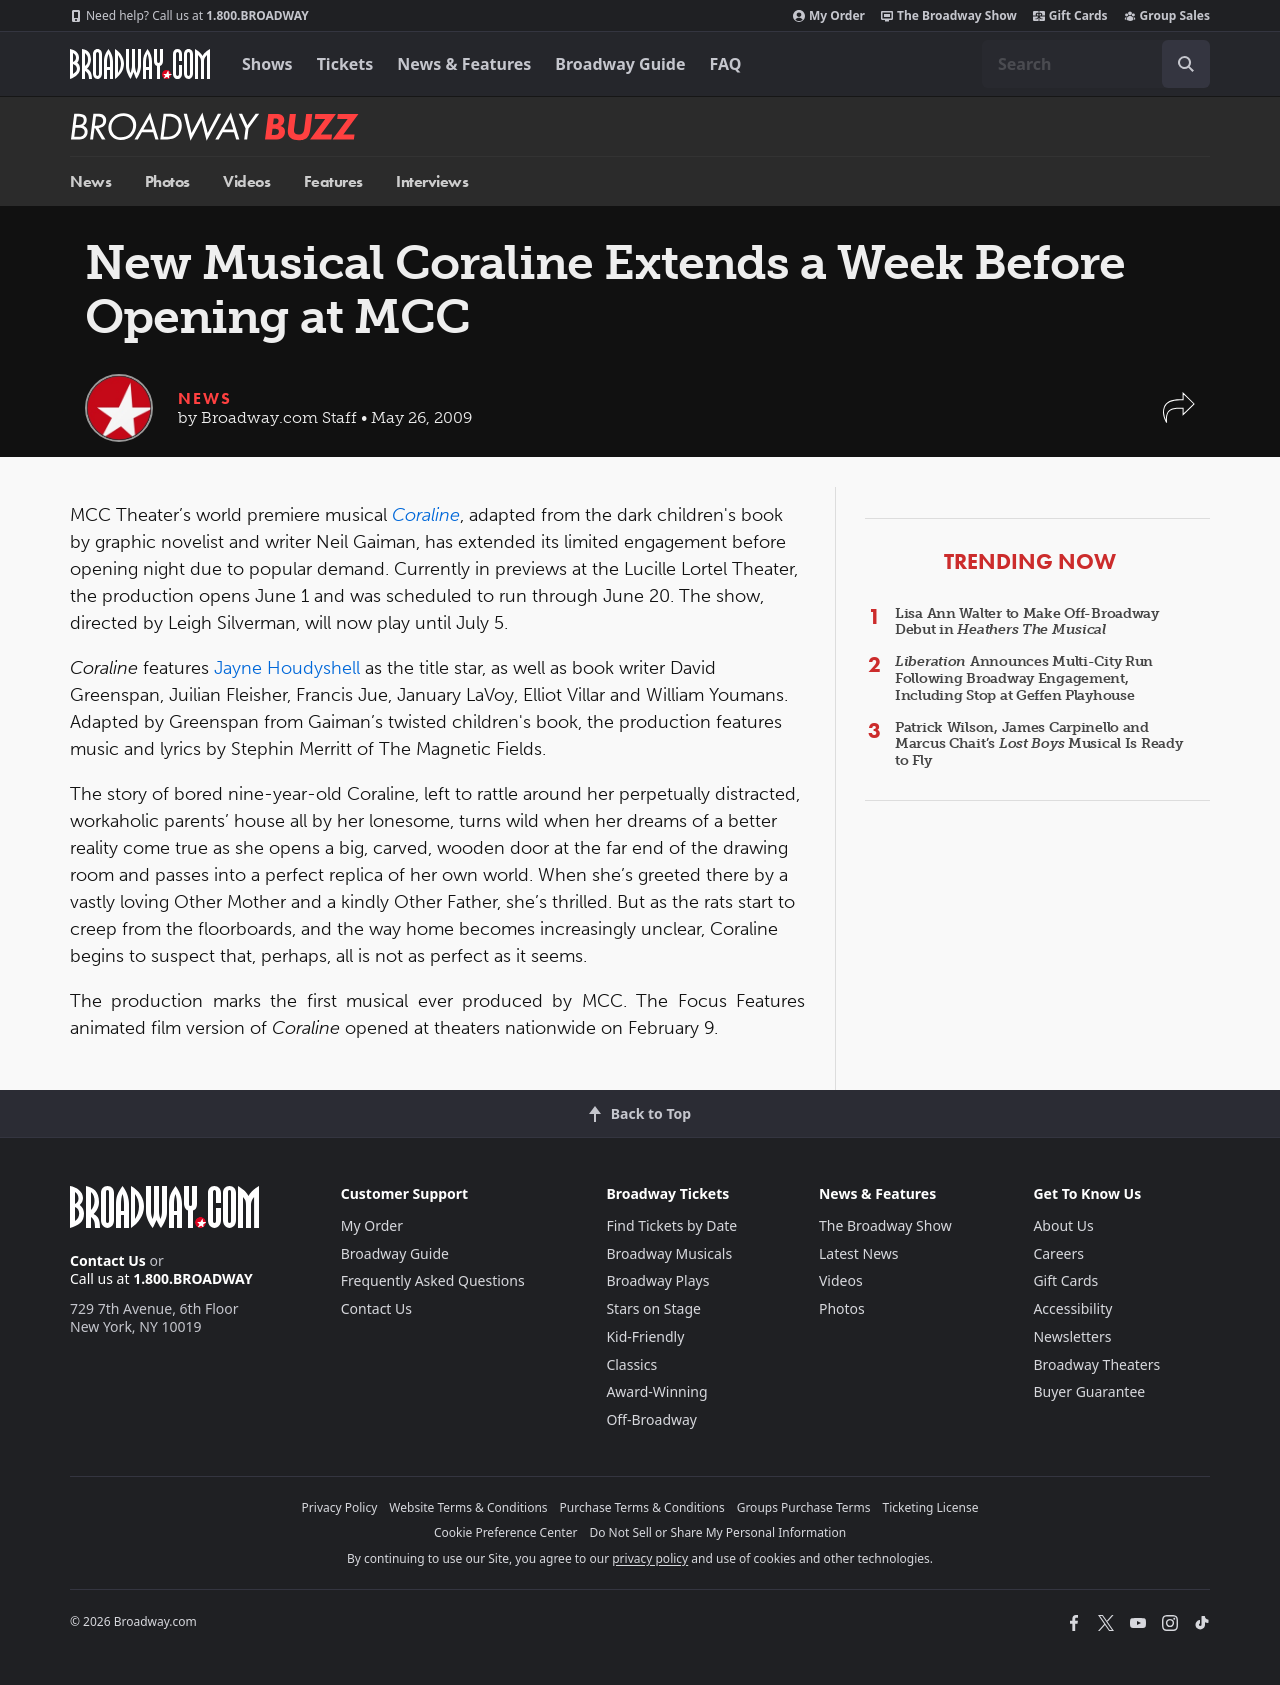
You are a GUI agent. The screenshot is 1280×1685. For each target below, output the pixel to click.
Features (333, 181)
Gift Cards (1070, 16)
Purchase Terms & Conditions (642, 1507)
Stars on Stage (653, 1308)
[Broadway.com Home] (140, 64)
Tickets (345, 64)
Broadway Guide (620, 64)
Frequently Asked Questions (433, 1280)
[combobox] (1096, 64)
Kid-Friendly (645, 1336)
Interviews (432, 181)
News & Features (464, 64)
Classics (631, 1364)
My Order (829, 16)
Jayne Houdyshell (287, 668)
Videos (246, 181)
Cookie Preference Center (506, 1532)
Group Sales (1167, 16)
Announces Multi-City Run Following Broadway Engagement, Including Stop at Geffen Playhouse (1024, 678)
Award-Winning (656, 1391)
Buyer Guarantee (1089, 1391)
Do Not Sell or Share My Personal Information (717, 1532)
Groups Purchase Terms (804, 1507)
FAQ (726, 64)
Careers (1058, 1253)
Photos (167, 181)
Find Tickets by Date (671, 1225)
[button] (1179, 417)
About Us (1063, 1225)
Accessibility (1072, 1308)
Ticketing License (931, 1507)
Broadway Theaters (1096, 1364)
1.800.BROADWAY (189, 16)
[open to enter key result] (1186, 64)
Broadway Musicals (669, 1253)
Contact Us (108, 1260)
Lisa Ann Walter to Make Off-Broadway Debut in (1027, 622)
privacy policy (650, 1558)
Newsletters (1072, 1336)
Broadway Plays (657, 1280)
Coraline (426, 515)
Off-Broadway (651, 1419)
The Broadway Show (949, 16)
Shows (267, 64)
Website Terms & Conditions (468, 1507)
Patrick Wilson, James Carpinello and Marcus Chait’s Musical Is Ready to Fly (1039, 744)
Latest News (859, 1253)
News (90, 181)
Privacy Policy (340, 1507)
